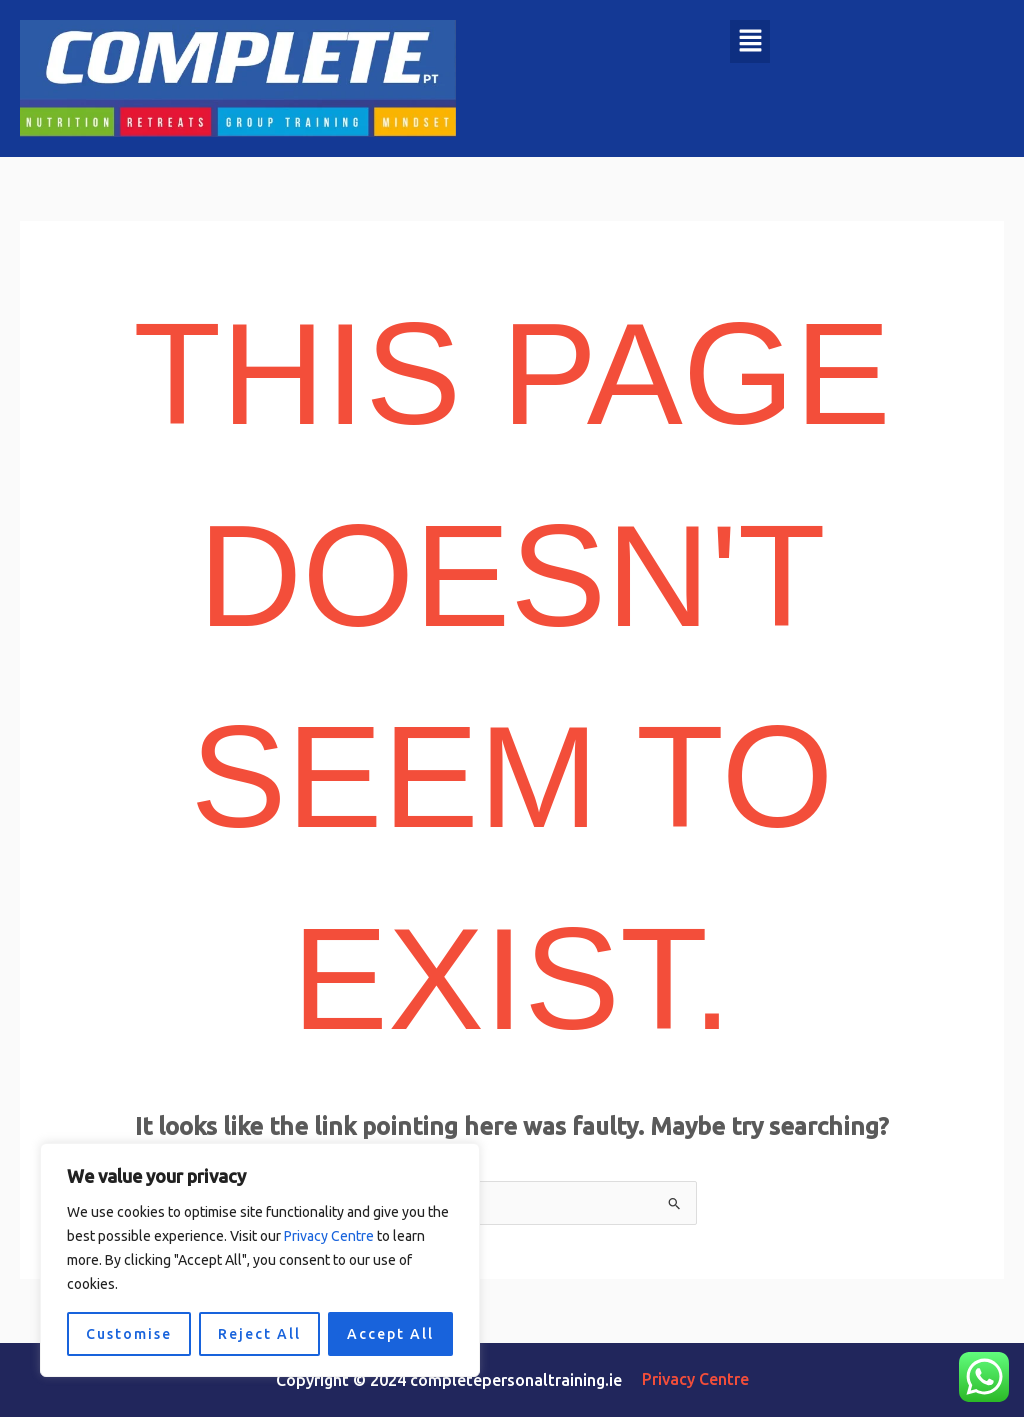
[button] (750, 41)
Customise (129, 1334)
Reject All (259, 1334)
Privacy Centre (329, 1236)
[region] (260, 1260)
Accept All (390, 1334)
